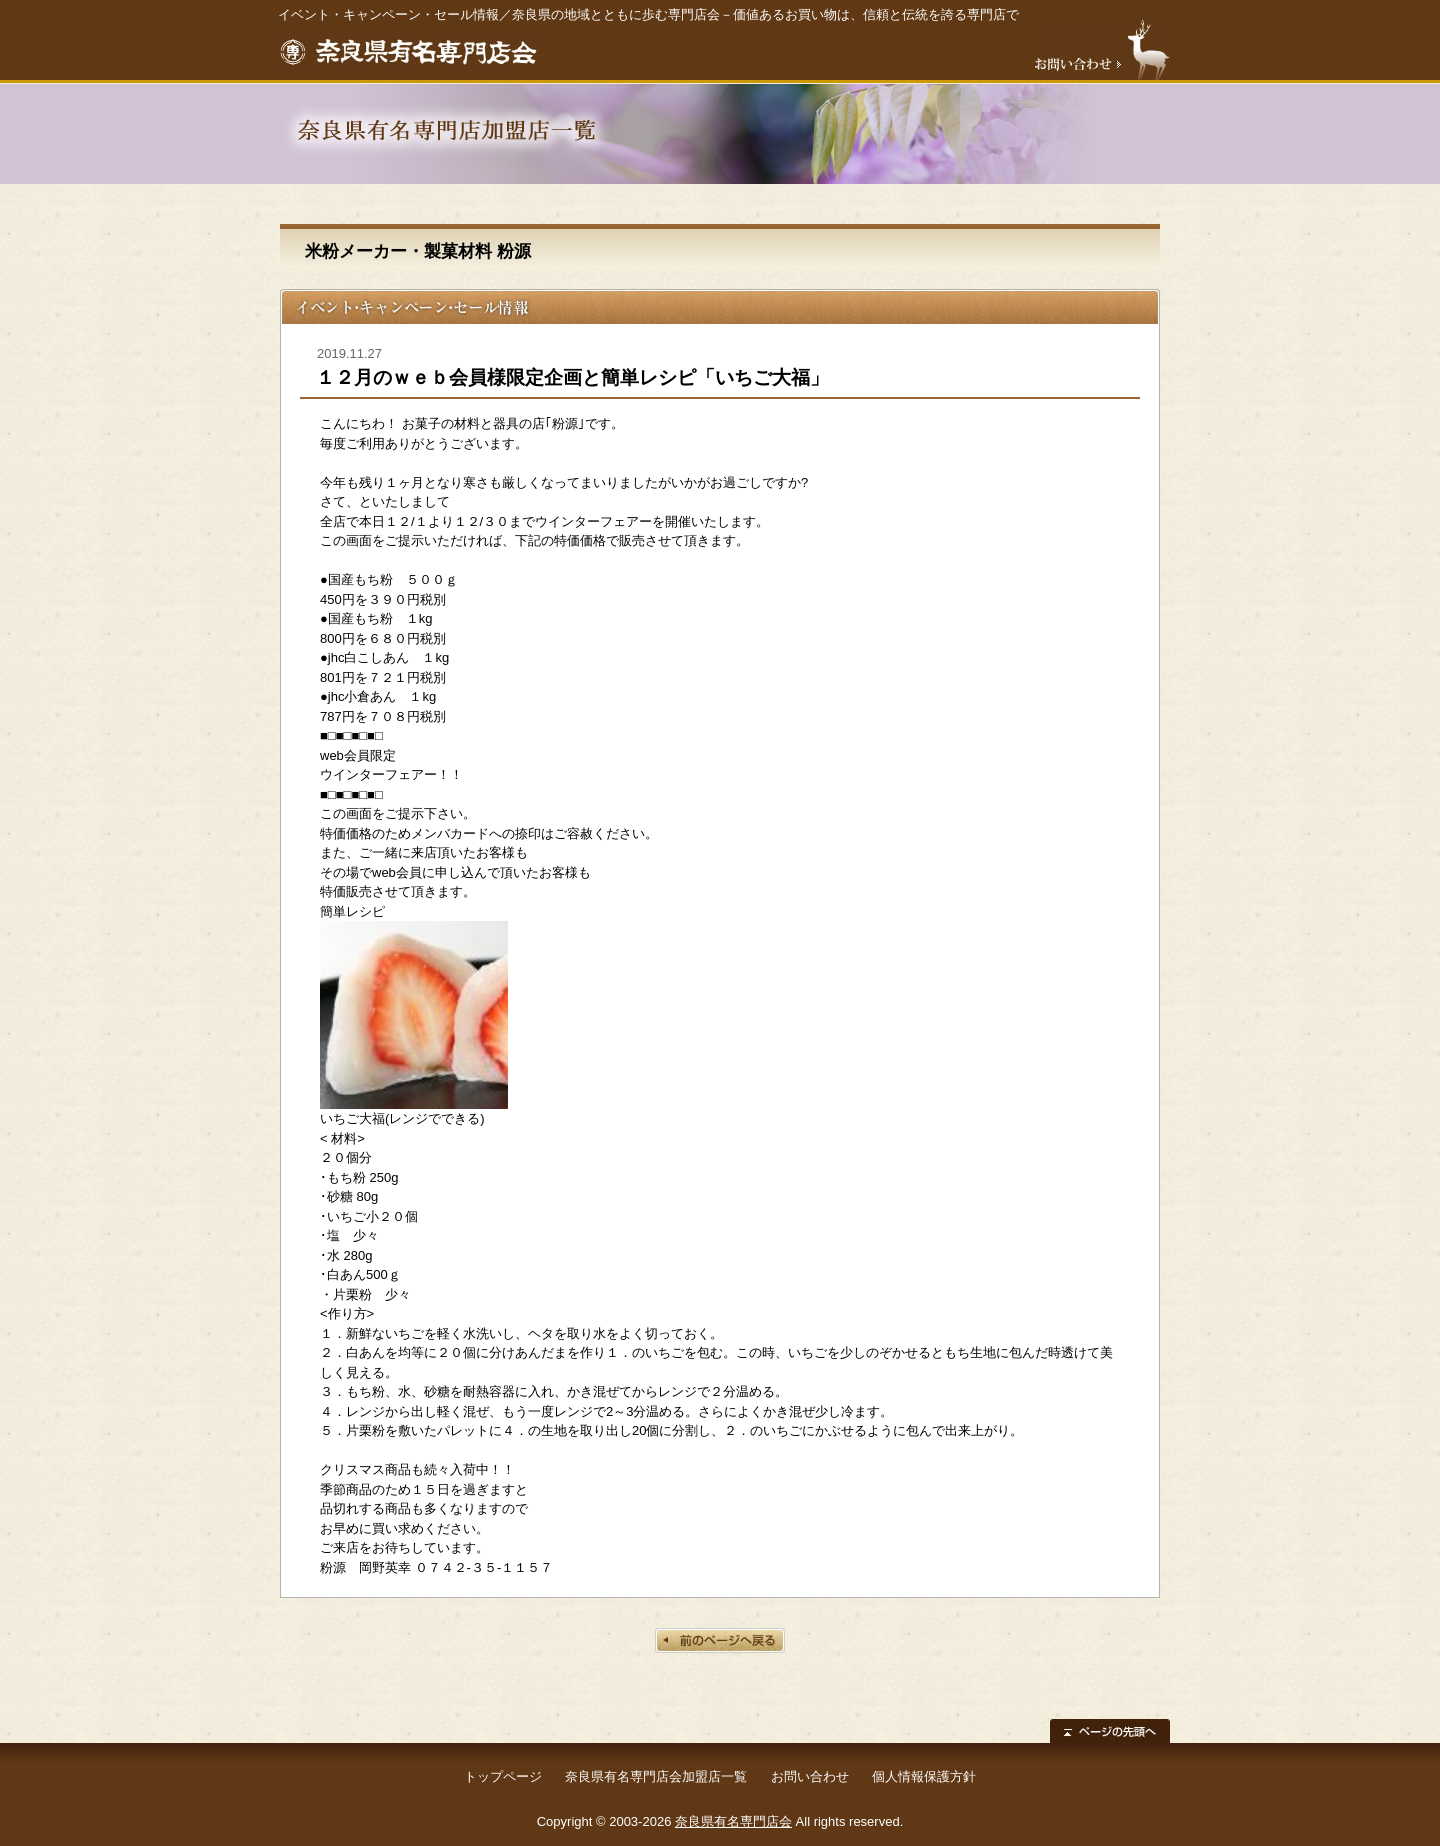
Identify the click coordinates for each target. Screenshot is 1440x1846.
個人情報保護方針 (924, 1776)
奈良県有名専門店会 (733, 1821)
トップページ (503, 1776)
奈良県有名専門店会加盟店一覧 (656, 1776)
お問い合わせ (810, 1776)
